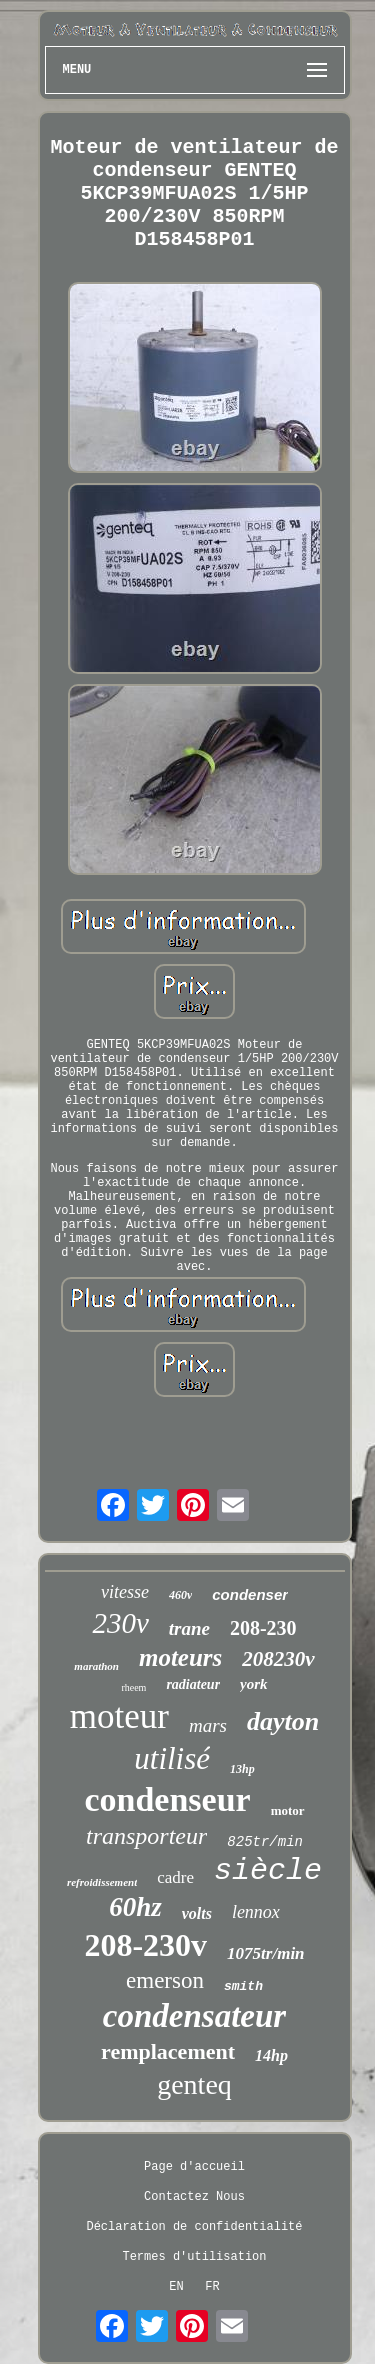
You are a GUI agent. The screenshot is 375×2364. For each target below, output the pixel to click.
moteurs (180, 1657)
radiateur (193, 1684)
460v (180, 1595)
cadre (175, 1877)
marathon (96, 1666)
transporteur (146, 1836)
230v (120, 1623)
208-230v (145, 1945)
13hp (242, 1769)
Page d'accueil (194, 2167)
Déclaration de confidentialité (194, 2227)
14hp (271, 2055)
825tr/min (265, 1842)
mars (208, 1725)
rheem (133, 1687)
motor (288, 1810)
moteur (119, 1716)
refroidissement (102, 1882)
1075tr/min (265, 1953)
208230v (278, 1659)
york (254, 1684)
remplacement (168, 2051)
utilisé (172, 1758)
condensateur (194, 2016)
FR (212, 2287)
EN (176, 2287)
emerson (165, 1980)
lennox (256, 1912)
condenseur (167, 1799)
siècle (268, 1871)
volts (197, 1913)
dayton (283, 1721)
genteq (194, 2084)
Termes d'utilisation (194, 2257)
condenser (250, 1594)
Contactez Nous (194, 2197)
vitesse (125, 1592)
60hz (135, 1907)
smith (243, 1986)
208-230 (263, 1628)
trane (189, 1628)
